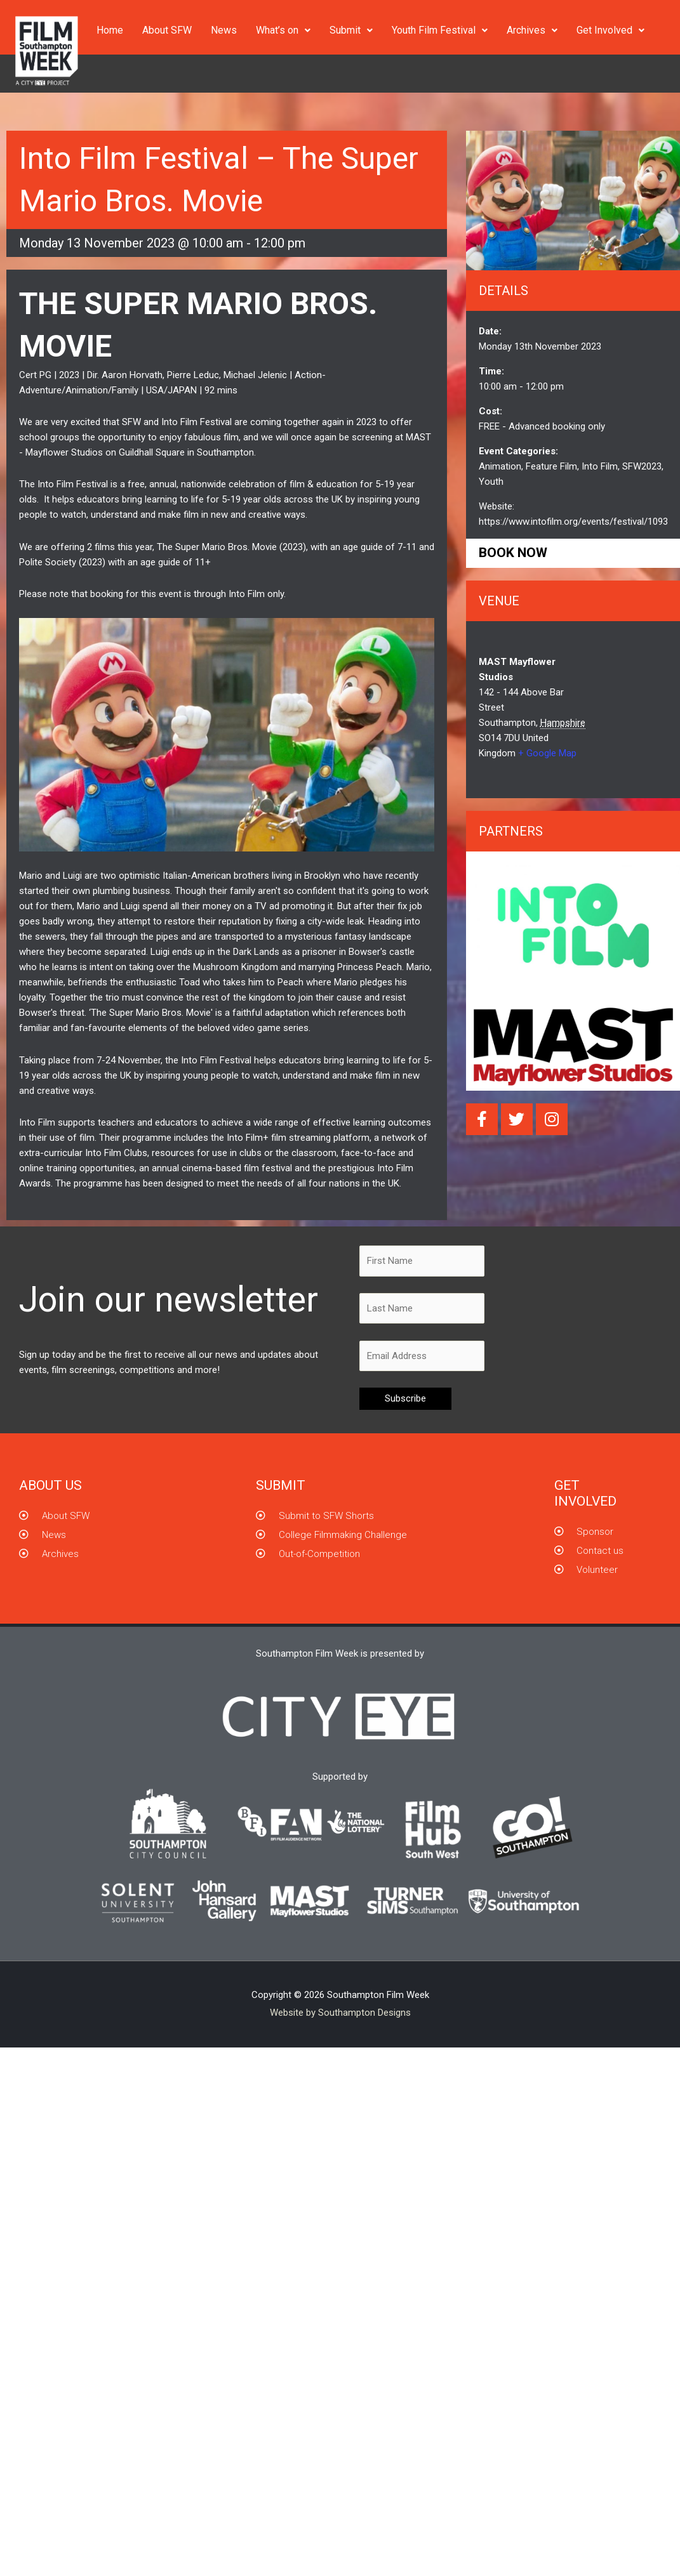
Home (110, 30)
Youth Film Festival (440, 30)
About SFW (167, 30)
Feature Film (551, 466)
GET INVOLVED (585, 1493)
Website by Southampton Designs (340, 2012)
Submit (351, 30)
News (224, 30)
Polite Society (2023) (62, 562)
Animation (500, 466)
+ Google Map (547, 753)
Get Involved (610, 30)
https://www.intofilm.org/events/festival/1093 (573, 521)
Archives (532, 30)
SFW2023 (642, 466)
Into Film (247, 594)
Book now (513, 552)
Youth (491, 481)
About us (50, 1485)
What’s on (283, 30)
